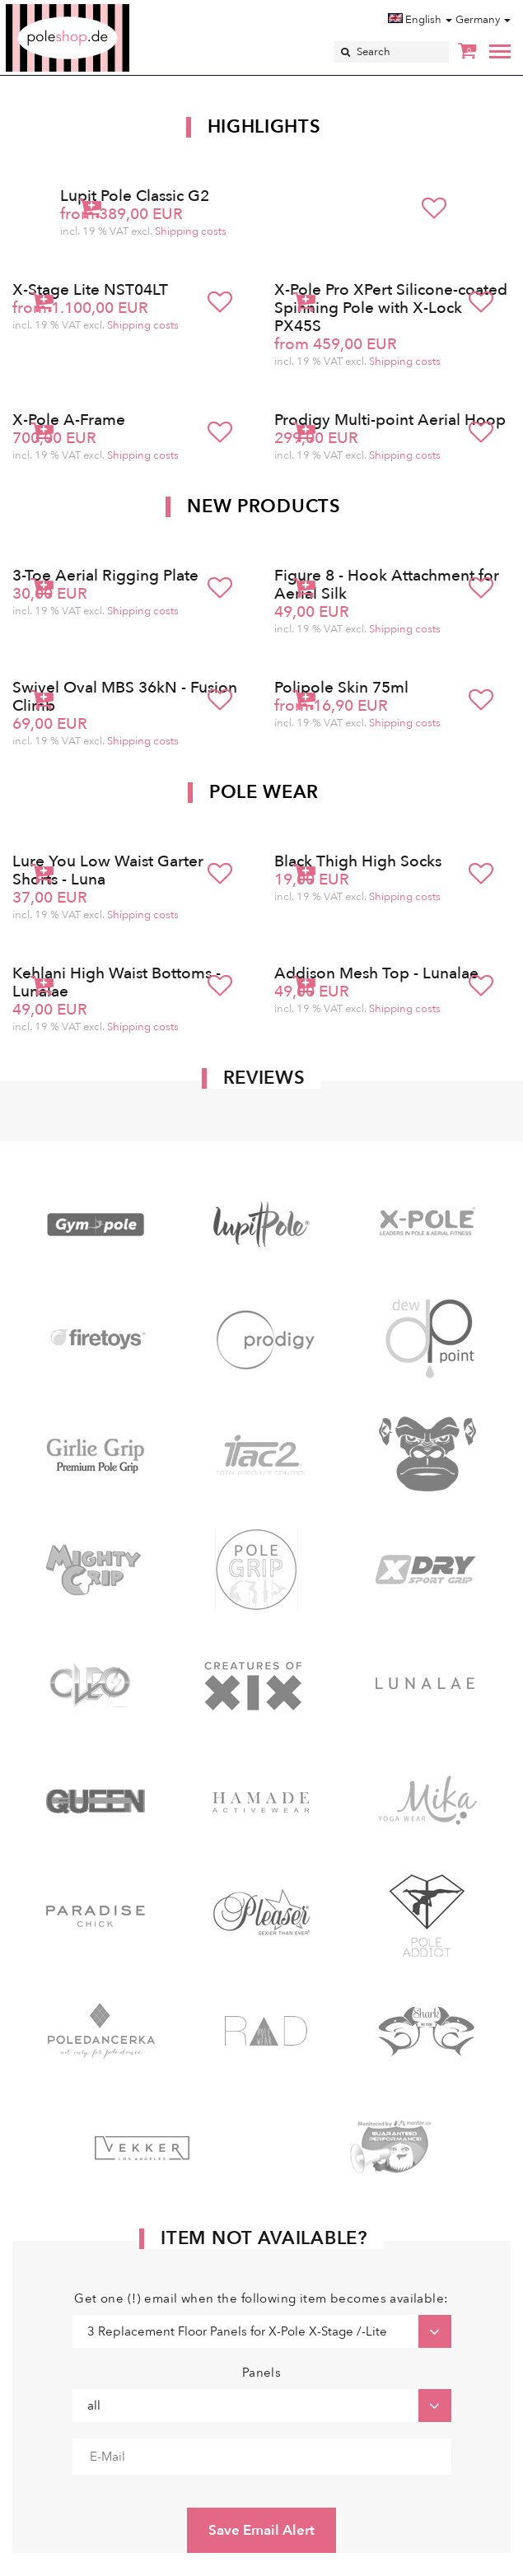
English (420, 19)
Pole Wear (264, 792)
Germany (483, 19)
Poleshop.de (106, 9)
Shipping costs (190, 231)
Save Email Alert (261, 2530)
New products (263, 506)
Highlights (264, 126)
